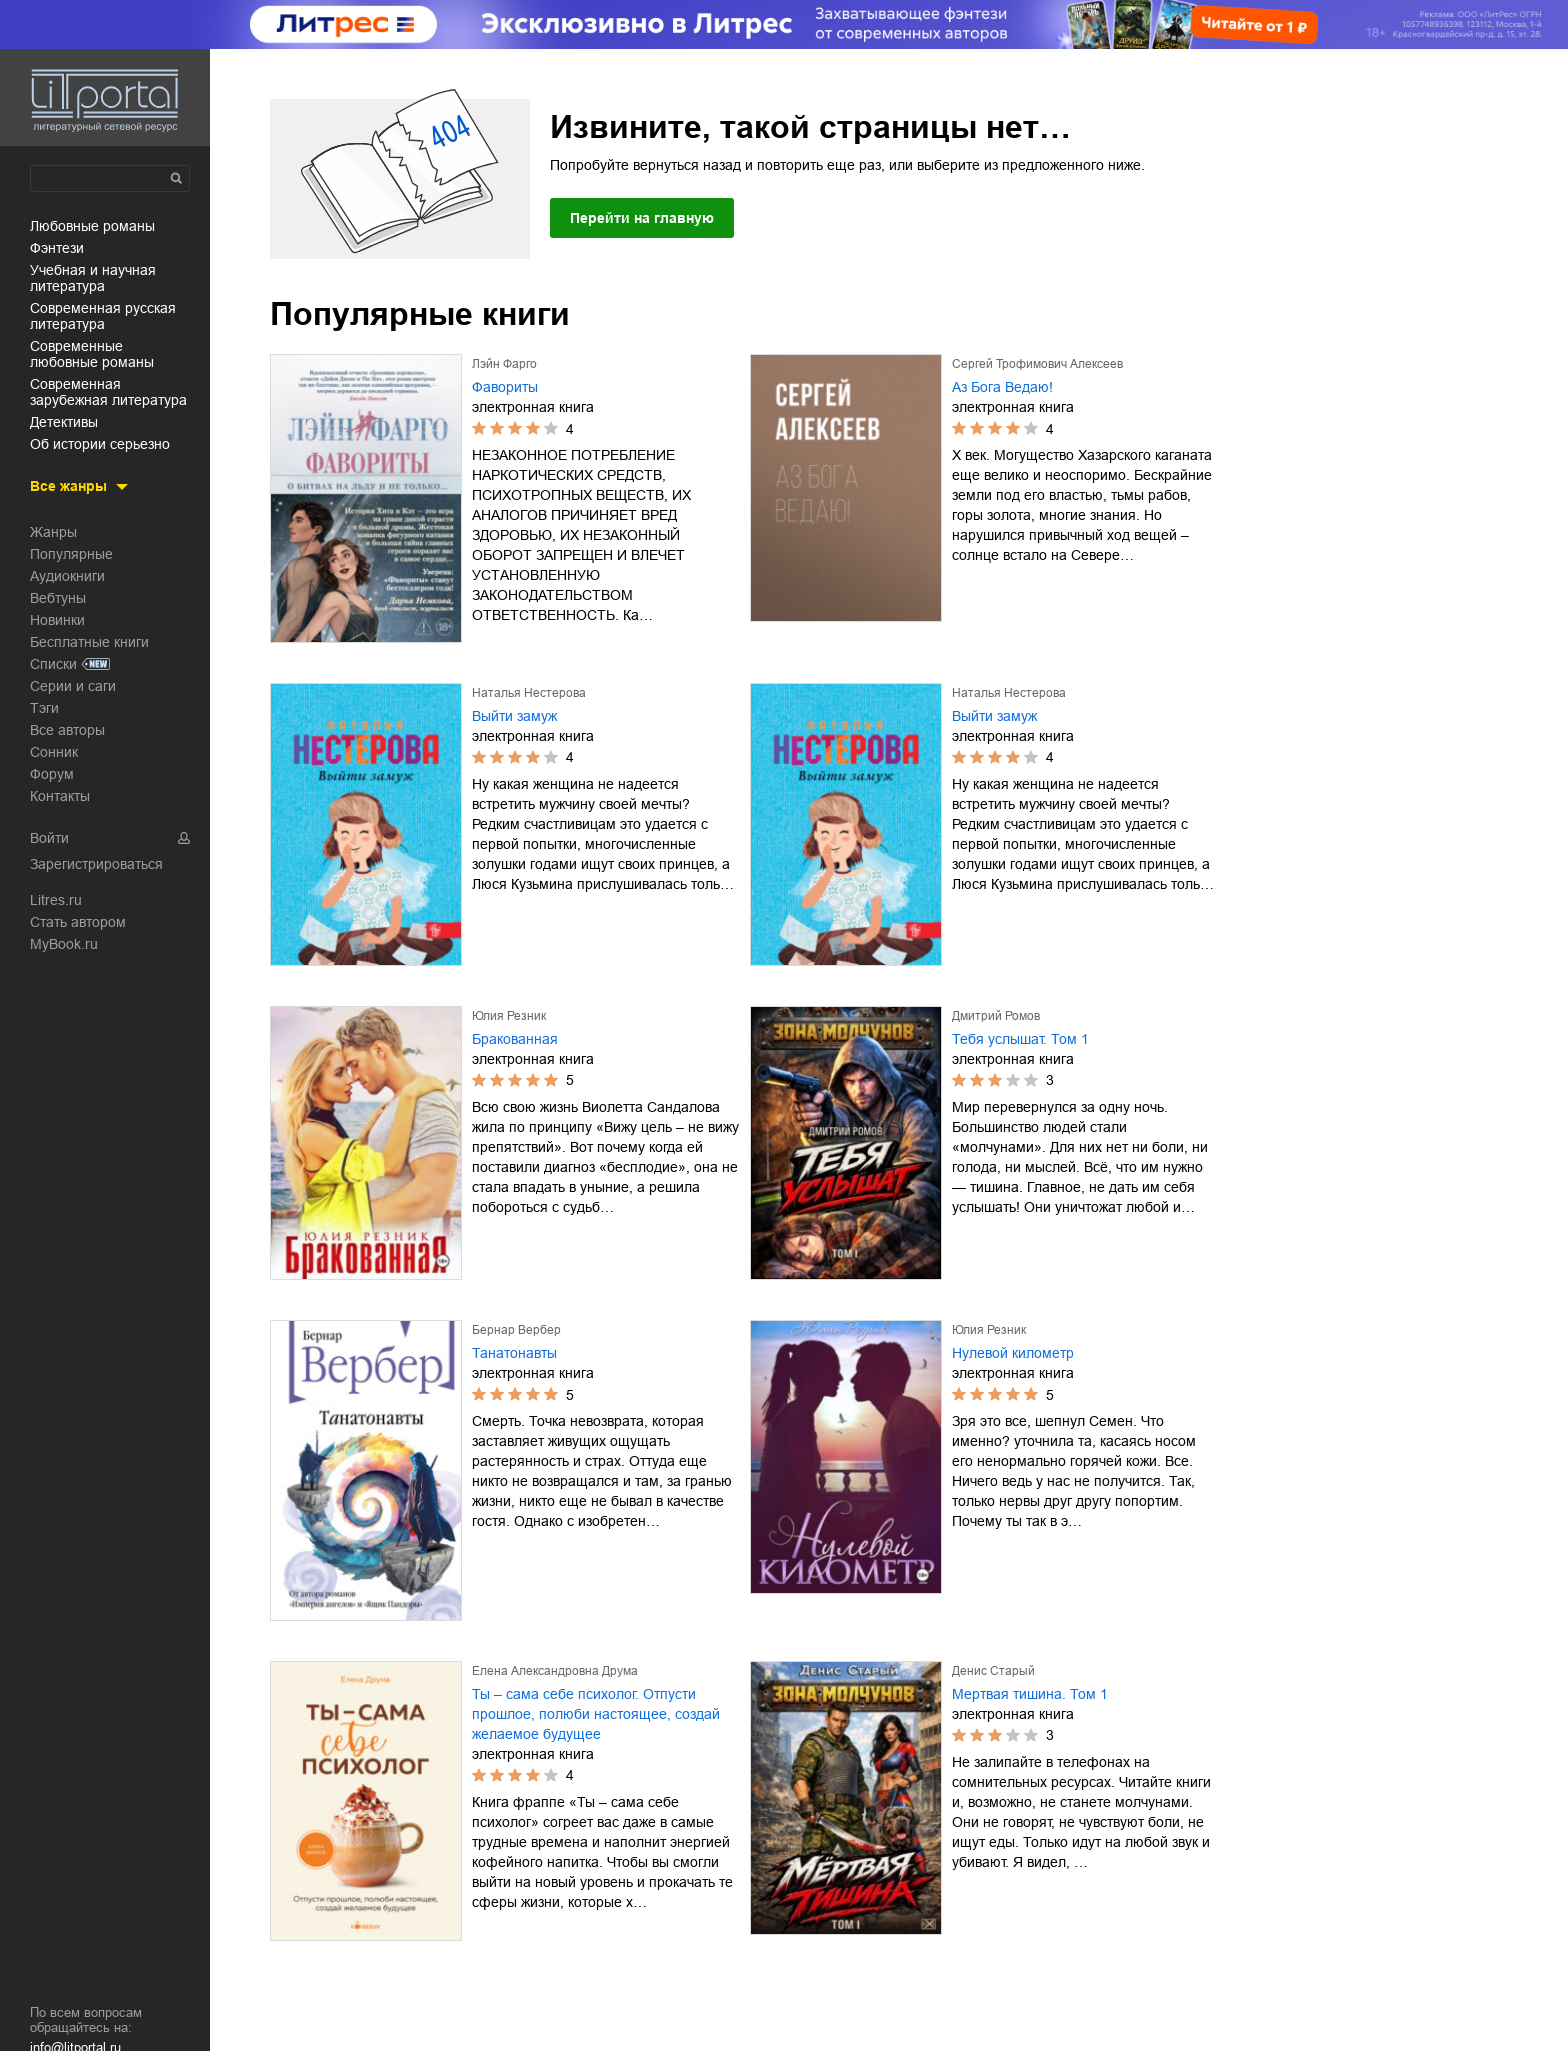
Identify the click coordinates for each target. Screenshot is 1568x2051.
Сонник (54, 752)
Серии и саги (73, 686)
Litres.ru (56, 900)
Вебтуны (58, 598)
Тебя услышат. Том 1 (1020, 1039)
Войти (49, 838)
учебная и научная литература (93, 278)
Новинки (57, 620)
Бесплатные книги (89, 642)
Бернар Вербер (516, 1330)
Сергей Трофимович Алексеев (1037, 364)
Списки (53, 664)
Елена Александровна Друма (555, 1671)
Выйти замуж (514, 716)
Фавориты (505, 387)
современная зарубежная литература (108, 392)
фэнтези (57, 248)
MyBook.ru (64, 944)
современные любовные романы (92, 354)
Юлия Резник (509, 1016)
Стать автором (78, 922)
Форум (52, 774)
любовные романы (92, 226)
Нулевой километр (1013, 1353)
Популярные (71, 554)
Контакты (60, 796)
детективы (64, 422)
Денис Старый (993, 1671)
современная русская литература (103, 316)
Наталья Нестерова (529, 693)
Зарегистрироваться (96, 864)
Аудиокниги (67, 576)
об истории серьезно (100, 444)
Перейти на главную (642, 218)
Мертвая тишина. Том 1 (1030, 1694)
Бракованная (515, 1039)
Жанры (53, 532)
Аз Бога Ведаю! (1002, 387)
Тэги (44, 708)
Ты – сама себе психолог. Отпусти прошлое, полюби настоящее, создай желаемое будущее (596, 1714)
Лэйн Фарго (504, 364)
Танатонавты (514, 1353)
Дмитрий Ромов (996, 1016)
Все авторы (67, 730)
